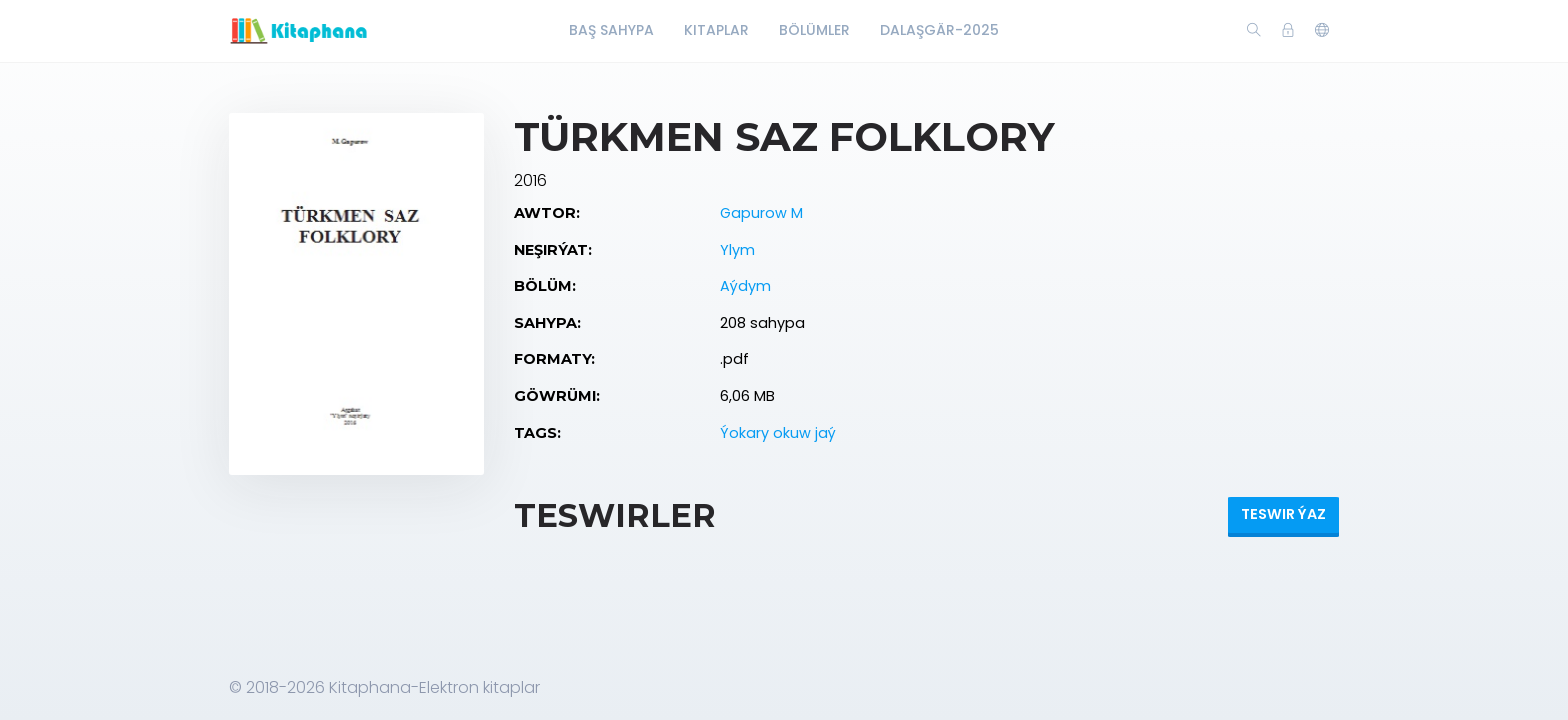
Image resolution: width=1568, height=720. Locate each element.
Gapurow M (761, 213)
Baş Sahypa (611, 30)
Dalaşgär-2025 (939, 30)
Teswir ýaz (1283, 514)
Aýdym (745, 286)
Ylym (737, 250)
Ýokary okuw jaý (778, 433)
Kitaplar (716, 30)
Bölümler (814, 30)
